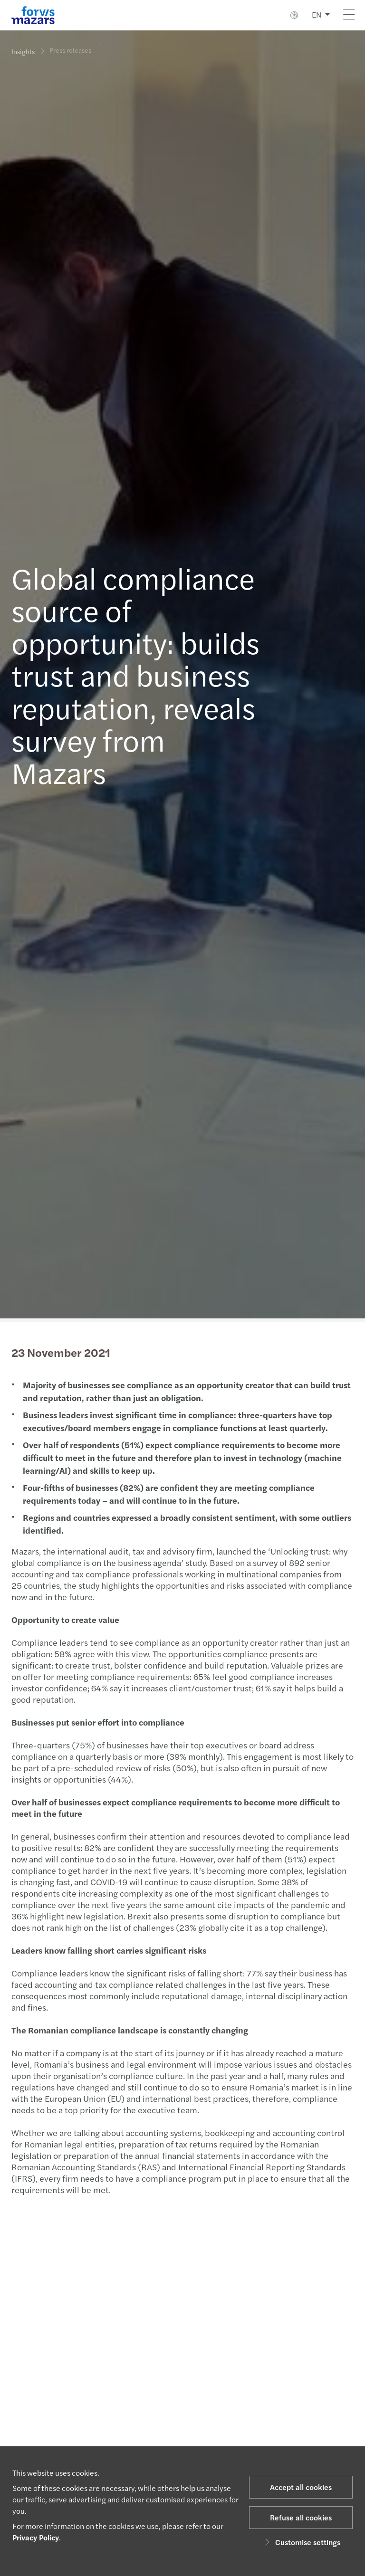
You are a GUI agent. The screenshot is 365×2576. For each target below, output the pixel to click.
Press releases (70, 44)
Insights (23, 51)
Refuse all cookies (301, 2517)
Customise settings (301, 2542)
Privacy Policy (35, 2537)
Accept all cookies (301, 2486)
